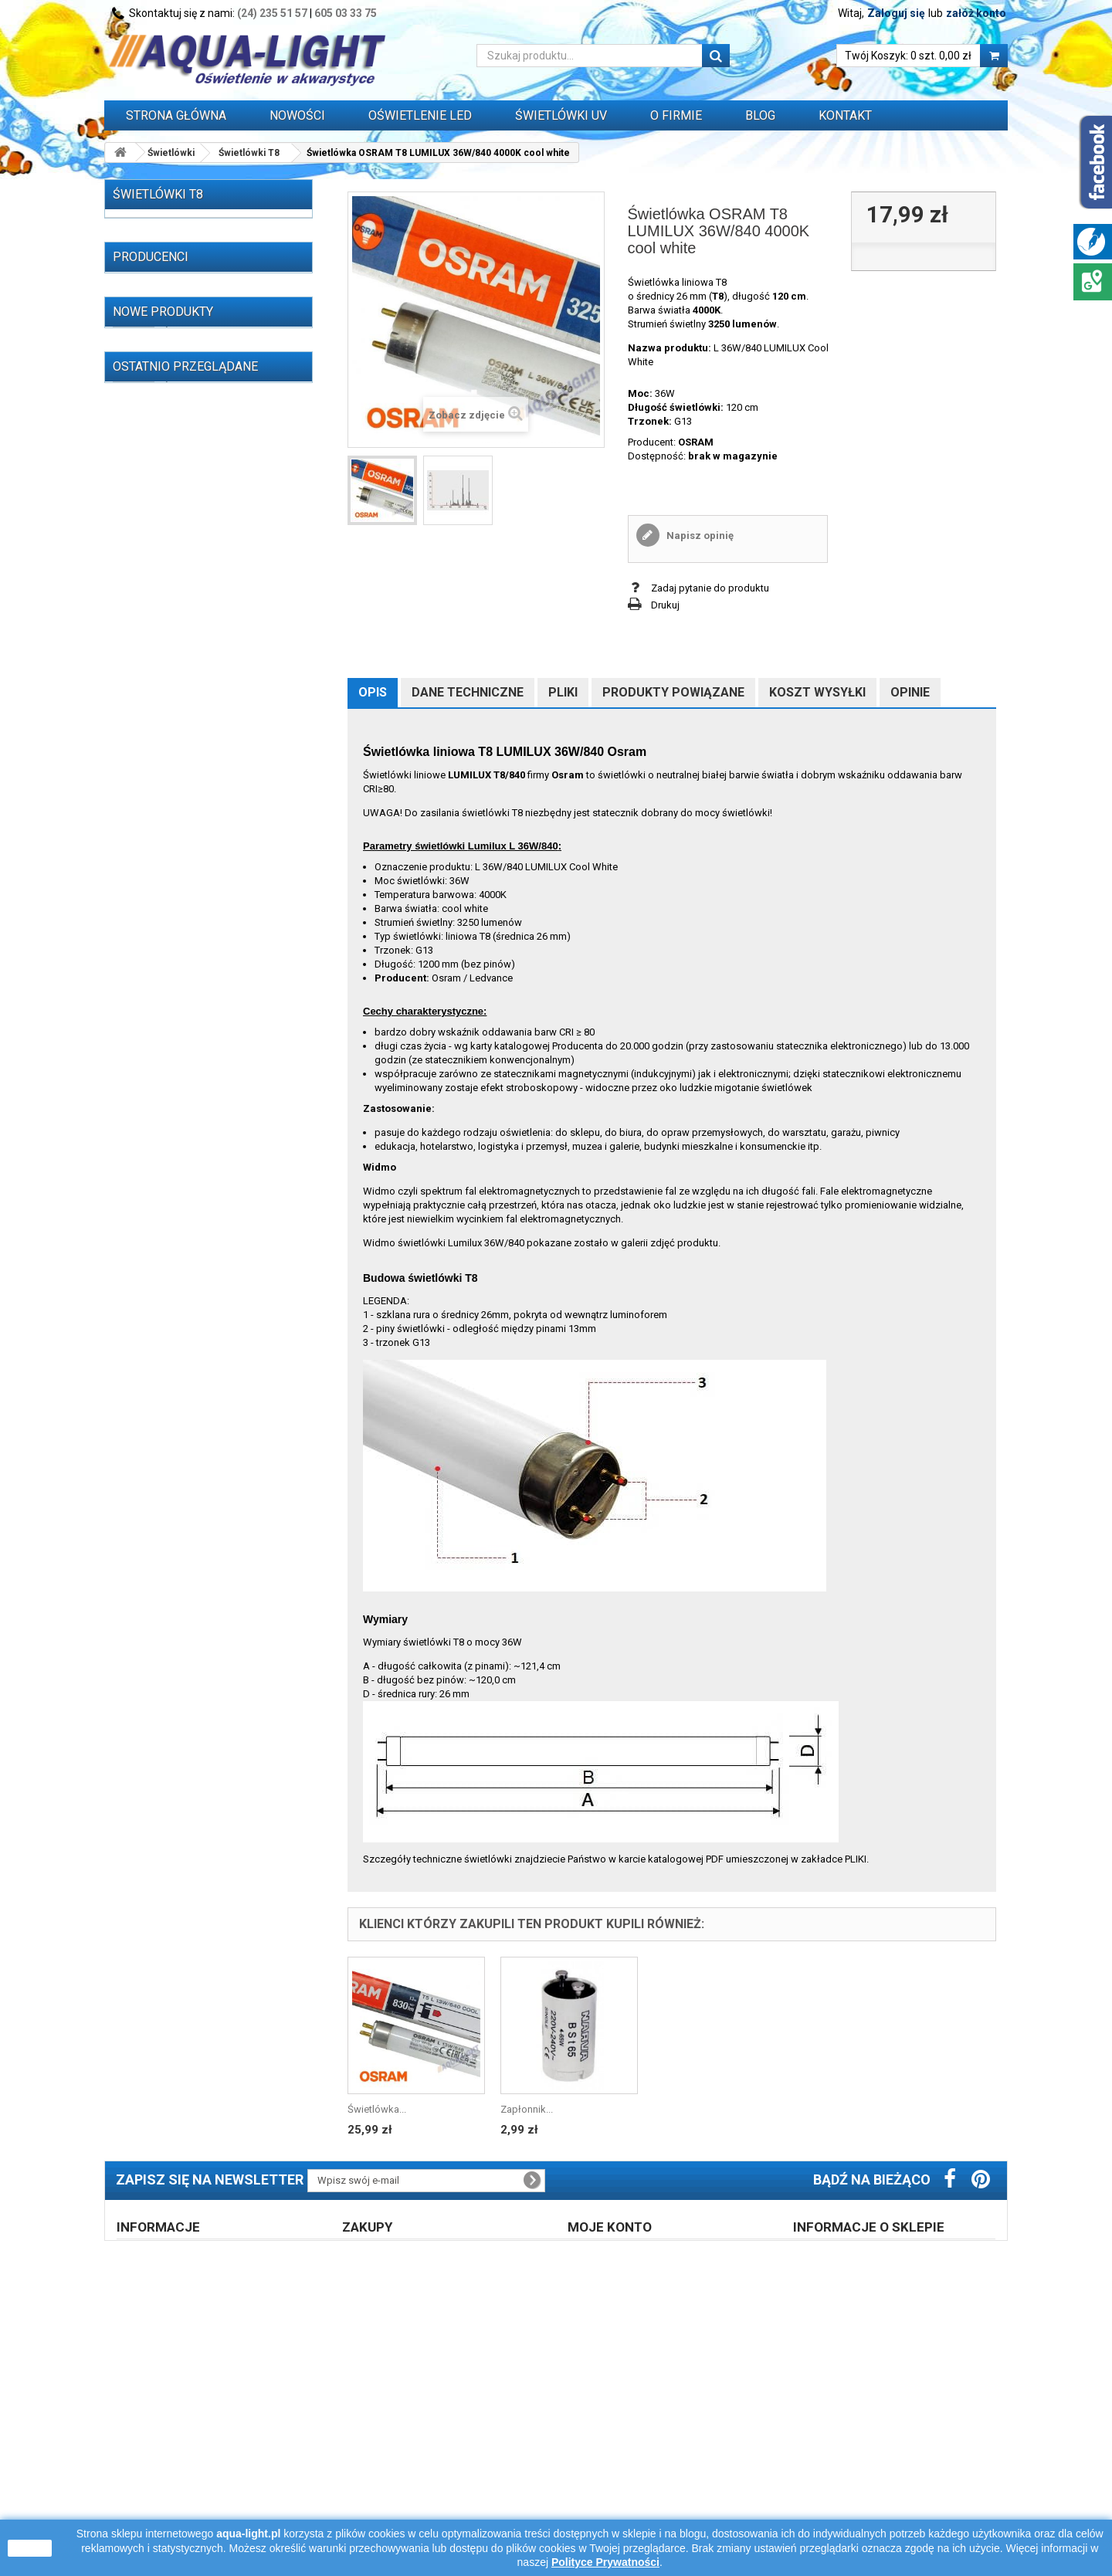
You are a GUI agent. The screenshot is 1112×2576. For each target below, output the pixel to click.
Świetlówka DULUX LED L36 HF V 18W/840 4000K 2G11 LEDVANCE (231, 2083)
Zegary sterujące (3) (160, 1070)
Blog (760, 115)
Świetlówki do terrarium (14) (178, 660)
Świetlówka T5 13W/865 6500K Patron (223, 2018)
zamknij (30, 2548)
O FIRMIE (676, 115)
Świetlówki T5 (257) (171, 253)
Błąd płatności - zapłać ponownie (430, 2465)
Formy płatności (390, 2445)
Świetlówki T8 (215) (171, 277)
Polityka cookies (165, 2465)
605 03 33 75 (345, 13)
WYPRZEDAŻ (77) (155, 1130)
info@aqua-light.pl (899, 2496)
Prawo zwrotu (384, 2405)
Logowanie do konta (626, 2425)
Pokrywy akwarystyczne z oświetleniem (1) (172, 992)
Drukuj (665, 605)
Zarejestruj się (611, 2405)
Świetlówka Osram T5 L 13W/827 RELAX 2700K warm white (222, 1952)
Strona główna (176, 115)
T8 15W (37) (162, 324)
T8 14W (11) (162, 301)
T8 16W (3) (160, 348)
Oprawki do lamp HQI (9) (170, 914)
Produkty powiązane (673, 692)
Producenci (150, 1181)
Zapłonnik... (526, 2109)
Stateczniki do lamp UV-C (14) (182, 768)
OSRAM (696, 442)
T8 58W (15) (162, 492)
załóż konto (976, 13)
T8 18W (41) (162, 372)
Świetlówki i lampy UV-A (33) (180, 613)
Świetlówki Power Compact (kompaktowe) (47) (189, 522)
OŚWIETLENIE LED (420, 115)
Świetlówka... (377, 2109)
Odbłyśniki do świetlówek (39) (184, 938)
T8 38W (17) (162, 468)
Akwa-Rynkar (161, 1229)
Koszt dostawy (388, 2425)
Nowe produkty (163, 1387)
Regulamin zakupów (174, 2405)
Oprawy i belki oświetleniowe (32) (191, 962)
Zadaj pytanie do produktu (710, 588)
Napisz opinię (699, 535)
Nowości (297, 115)
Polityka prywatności (626, 2445)
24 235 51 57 (848, 2452)
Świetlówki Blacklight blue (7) (193, 552)
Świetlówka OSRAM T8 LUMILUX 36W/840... (219, 2239)
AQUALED (154, 1299)
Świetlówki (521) (153, 229)
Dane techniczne (468, 692)
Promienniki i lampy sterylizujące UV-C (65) (200, 583)
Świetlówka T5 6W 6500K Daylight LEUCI (226, 1424)
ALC (141, 1253)
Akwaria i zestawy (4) (163, 1022)
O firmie (146, 2425)
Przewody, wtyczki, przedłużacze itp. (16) (198, 1100)
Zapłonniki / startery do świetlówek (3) (202, 890)
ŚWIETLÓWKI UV (561, 115)
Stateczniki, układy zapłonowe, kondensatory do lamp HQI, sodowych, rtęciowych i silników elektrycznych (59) (188, 811)
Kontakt (845, 115)
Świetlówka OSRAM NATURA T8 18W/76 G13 (224, 1598)
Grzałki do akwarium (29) (172, 1046)
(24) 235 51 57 (272, 13)
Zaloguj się (896, 13)
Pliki (563, 692)
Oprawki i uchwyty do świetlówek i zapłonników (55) (192, 860)
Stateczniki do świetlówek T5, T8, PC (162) (197, 739)
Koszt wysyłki (817, 692)
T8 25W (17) (162, 396)
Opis (372, 692)
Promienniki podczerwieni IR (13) (189, 636)
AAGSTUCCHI (162, 1206)
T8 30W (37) (162, 420)
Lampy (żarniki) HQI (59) (169, 708)
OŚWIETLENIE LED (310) (169, 684)
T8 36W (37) (162, 444)
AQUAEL (151, 1276)
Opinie (910, 692)
